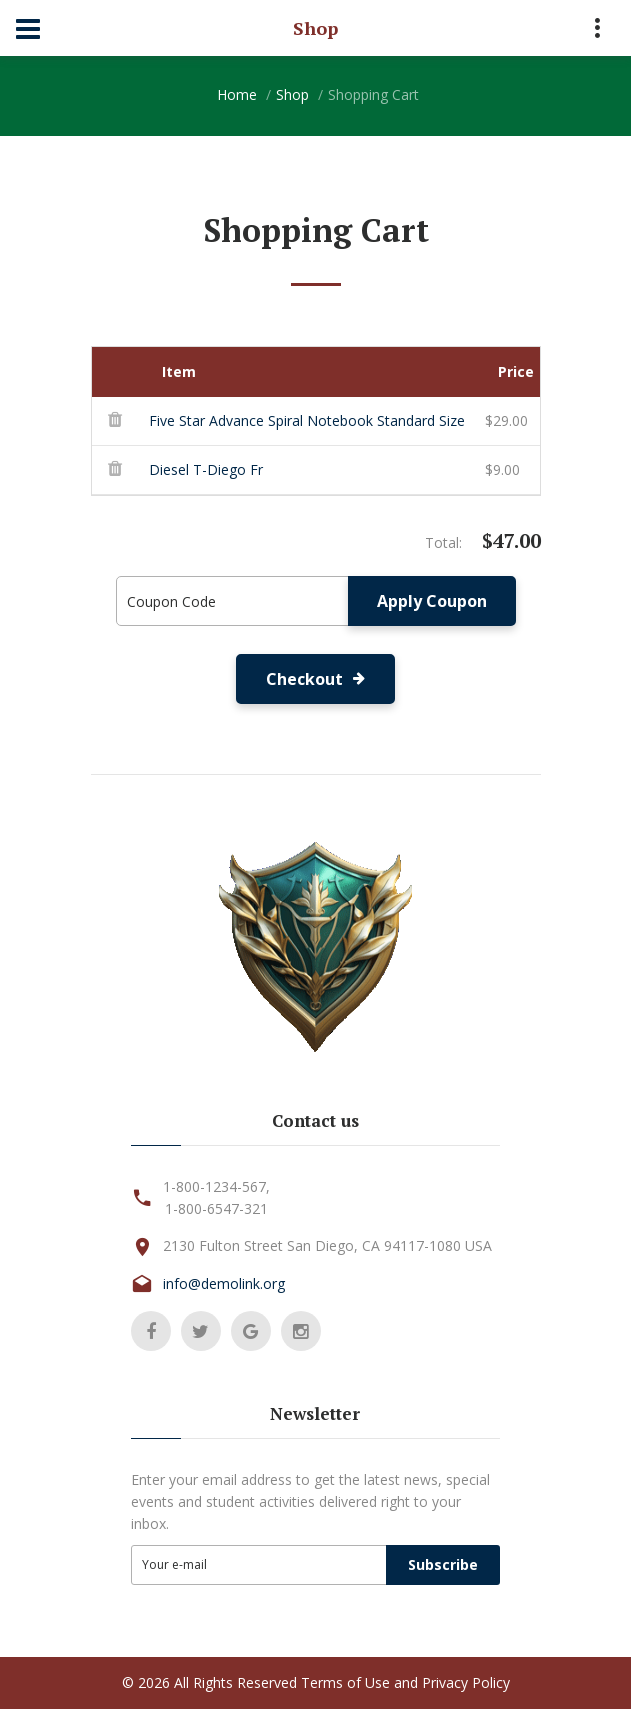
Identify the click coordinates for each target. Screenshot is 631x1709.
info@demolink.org (224, 1283)
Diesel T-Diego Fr (206, 469)
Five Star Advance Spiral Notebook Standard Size (307, 420)
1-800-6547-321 (216, 1208)
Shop (292, 94)
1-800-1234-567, (216, 1186)
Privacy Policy (466, 1682)
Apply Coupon (432, 601)
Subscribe (443, 1564)
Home (237, 94)
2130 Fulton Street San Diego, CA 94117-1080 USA (327, 1245)
